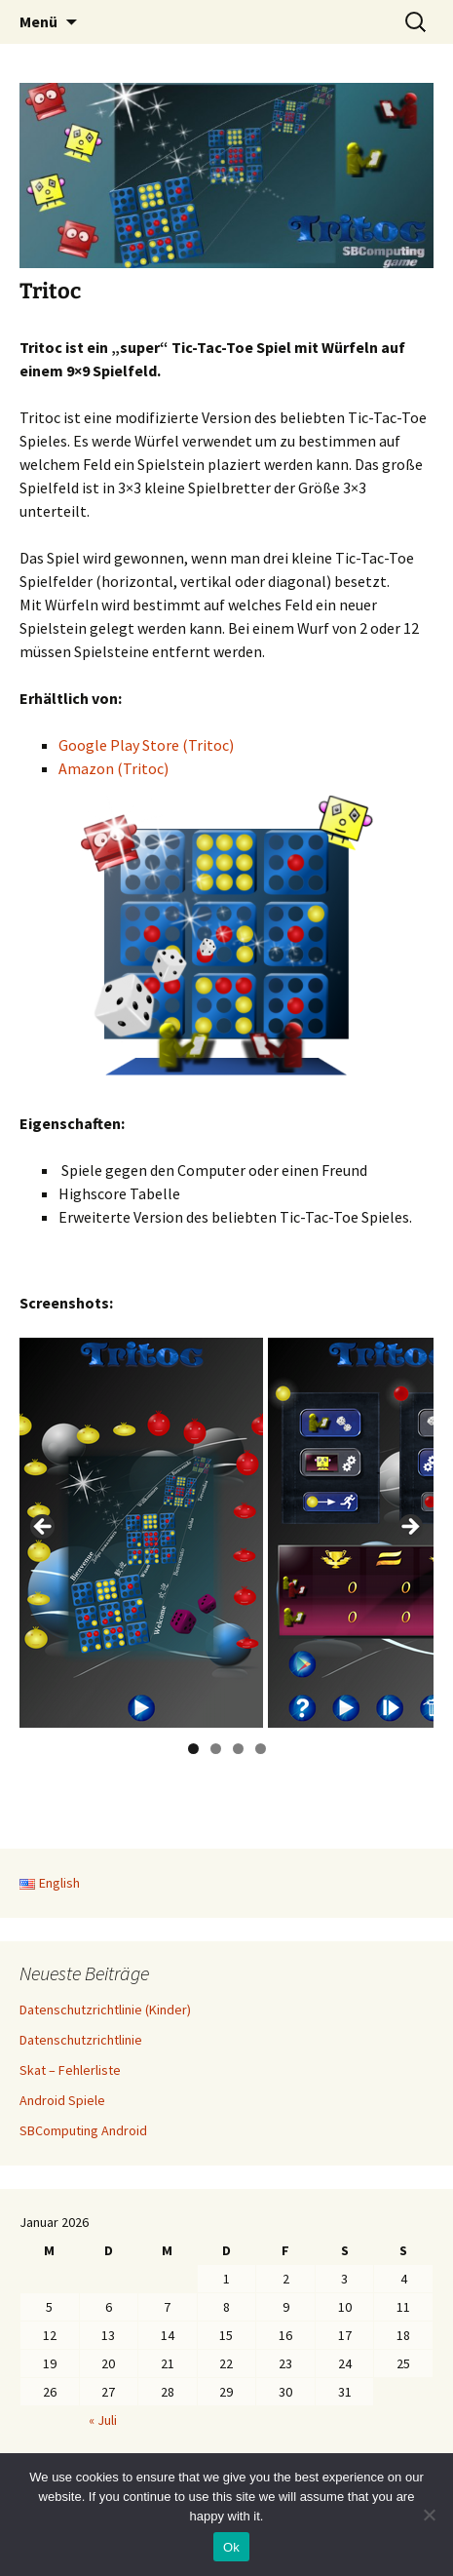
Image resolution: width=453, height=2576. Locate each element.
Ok (231, 2547)
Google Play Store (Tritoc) (146, 745)
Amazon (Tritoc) (113, 768)
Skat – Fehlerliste (70, 2070)
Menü (38, 21)
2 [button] (215, 1748)
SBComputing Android (83, 2130)
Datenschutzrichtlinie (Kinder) (105, 2009)
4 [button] (260, 1748)
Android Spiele (62, 2100)
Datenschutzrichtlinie (80, 2040)
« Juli (103, 2420)
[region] (226, 1533)
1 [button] (193, 1748)
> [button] (409, 1527)
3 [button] (238, 1748)
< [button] (43, 1527)
